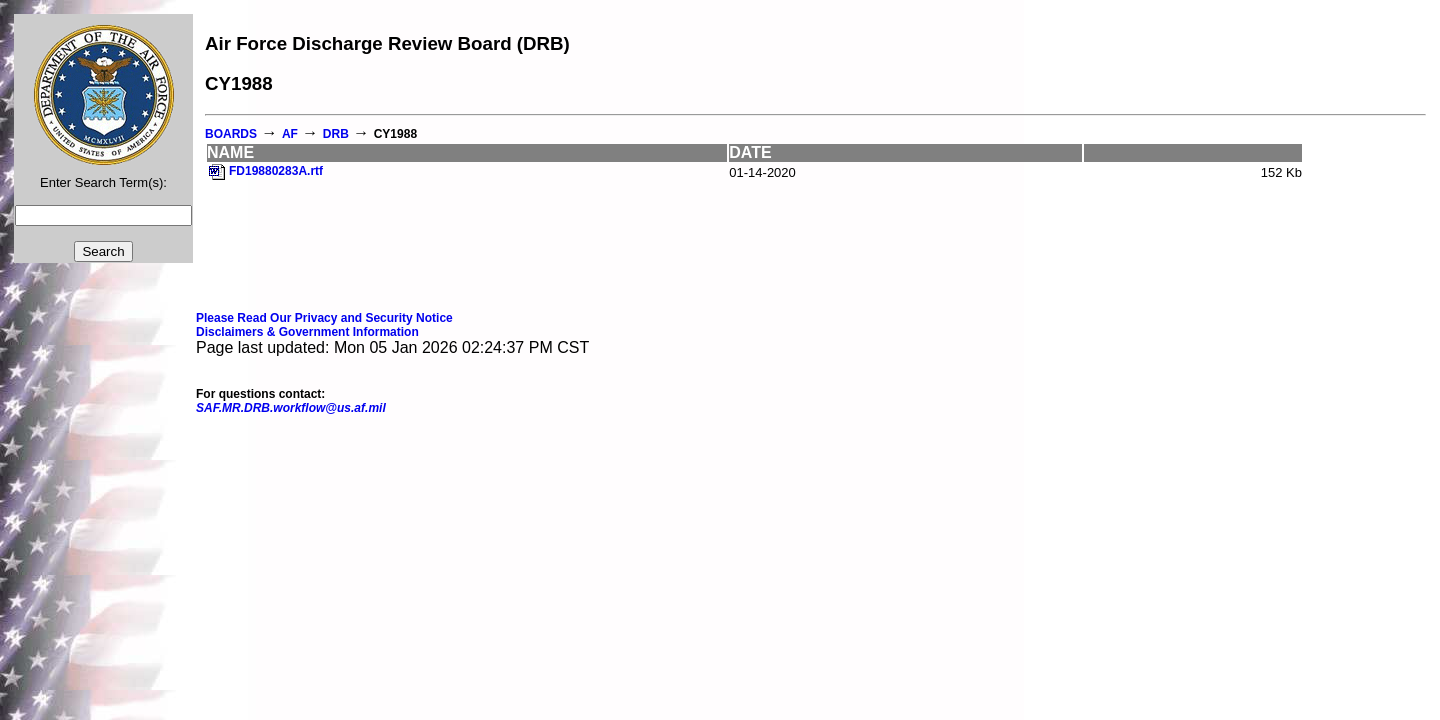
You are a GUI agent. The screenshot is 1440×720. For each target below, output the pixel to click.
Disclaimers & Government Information (307, 332)
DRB (336, 134)
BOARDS (231, 134)
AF (290, 134)
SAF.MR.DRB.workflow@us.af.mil (291, 408)
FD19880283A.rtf (276, 171)
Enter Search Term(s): (103, 182)
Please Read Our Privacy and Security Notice (324, 318)
